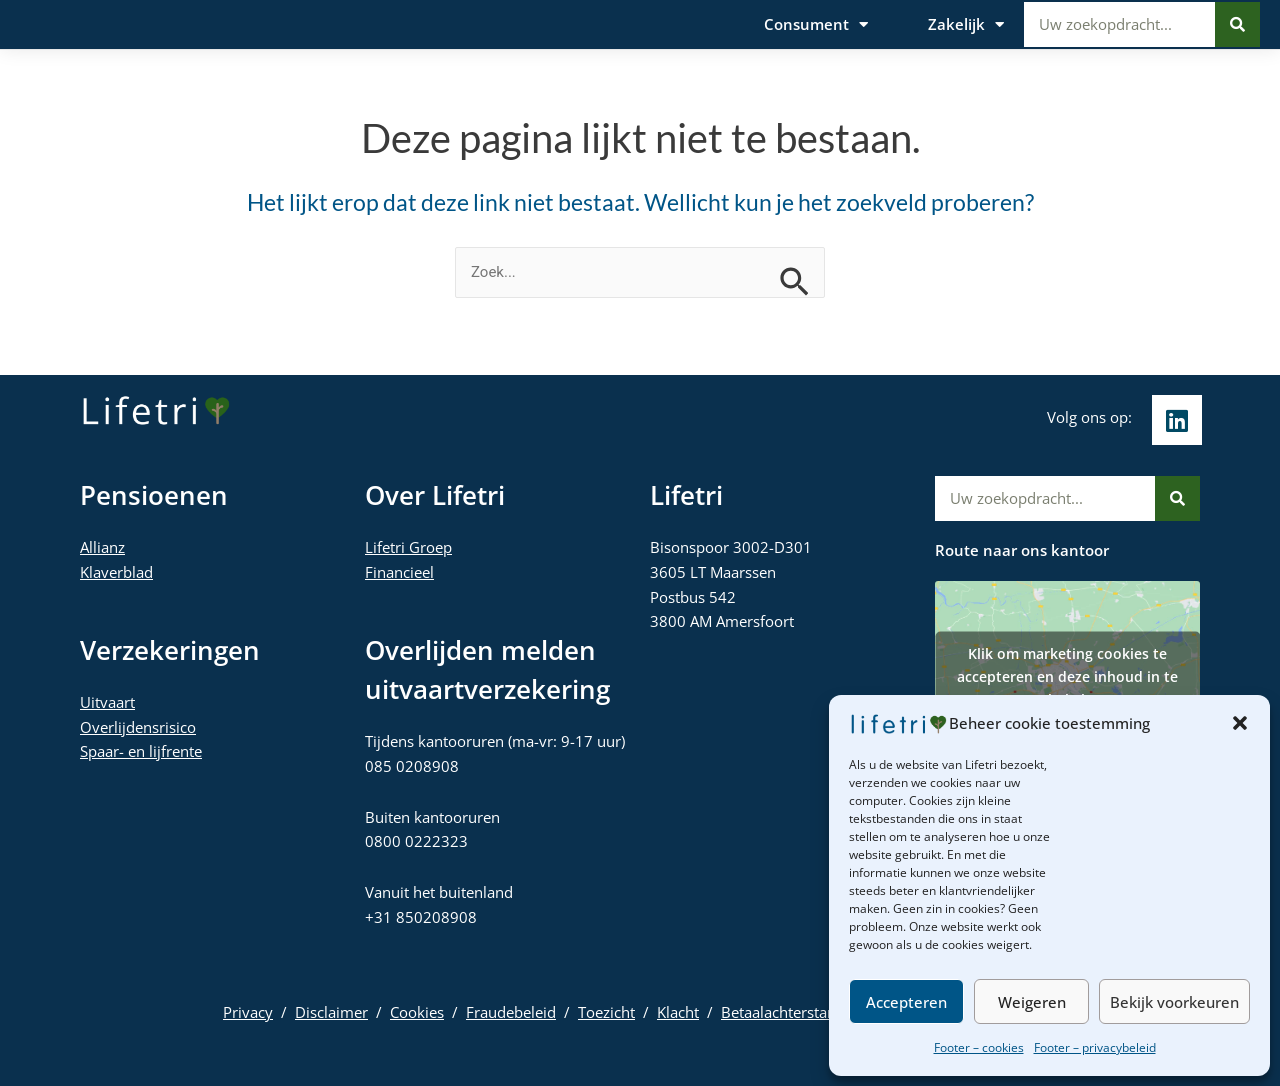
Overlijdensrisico (138, 727)
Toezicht (606, 1012)
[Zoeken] (1237, 25)
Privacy (248, 1012)
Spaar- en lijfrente (141, 751)
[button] (1240, 723)
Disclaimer (331, 1012)
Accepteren (906, 1002)
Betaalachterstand (783, 1012)
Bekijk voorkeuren (1174, 1002)
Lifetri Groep (408, 547)
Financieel (399, 572)
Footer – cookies (979, 1047)
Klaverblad (116, 572)
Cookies (417, 1012)
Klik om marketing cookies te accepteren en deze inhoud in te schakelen (1067, 675)
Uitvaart (107, 702)
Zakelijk (966, 25)
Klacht (678, 1012)
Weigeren (1032, 1002)
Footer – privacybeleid (1095, 1047)
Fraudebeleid (511, 1012)
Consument (816, 25)
